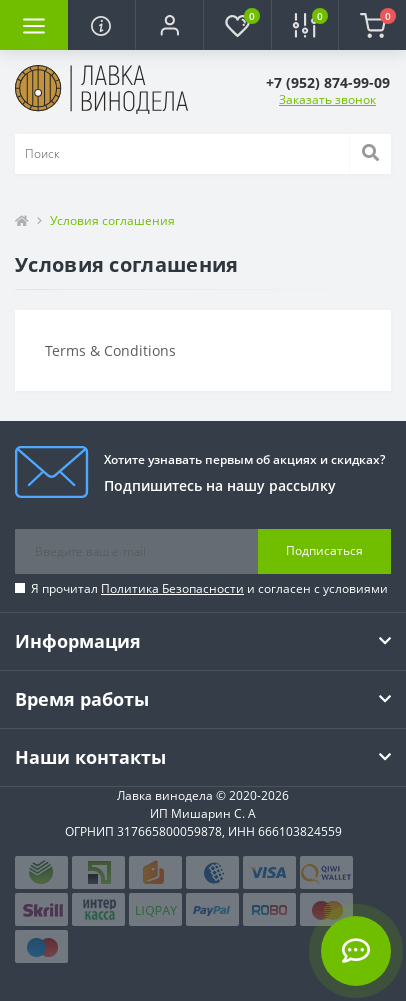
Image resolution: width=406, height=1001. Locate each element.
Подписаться (324, 550)
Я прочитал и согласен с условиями (209, 588)
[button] (169, 25)
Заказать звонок (327, 99)
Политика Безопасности (172, 588)
